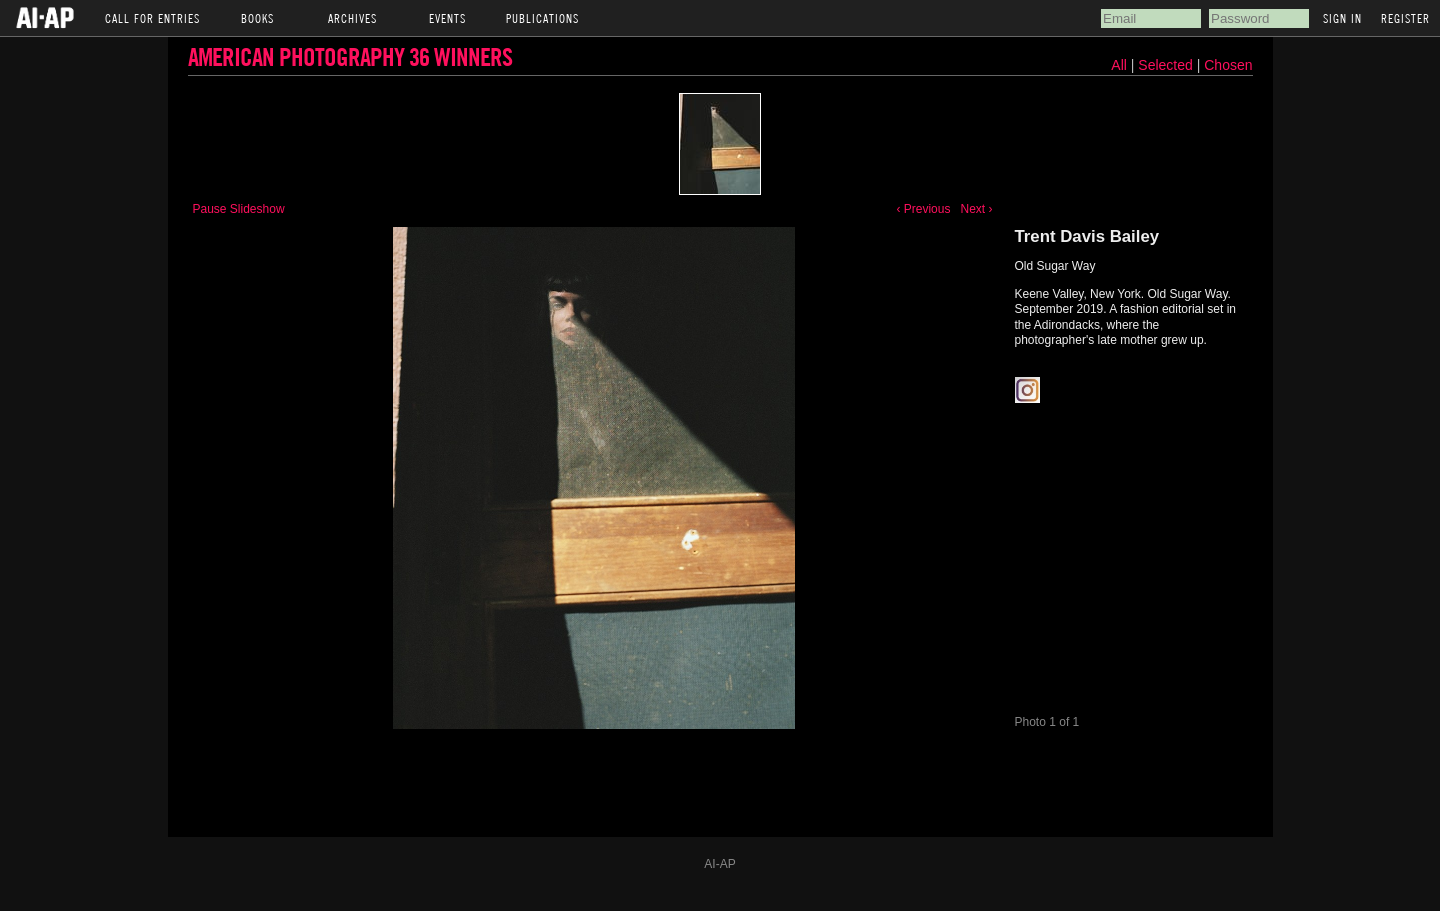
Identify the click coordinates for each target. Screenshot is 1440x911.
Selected (1167, 65)
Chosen (1228, 65)
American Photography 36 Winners (350, 56)
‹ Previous (923, 209)
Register (1405, 18)
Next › (976, 209)
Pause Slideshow (239, 209)
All (1119, 65)
